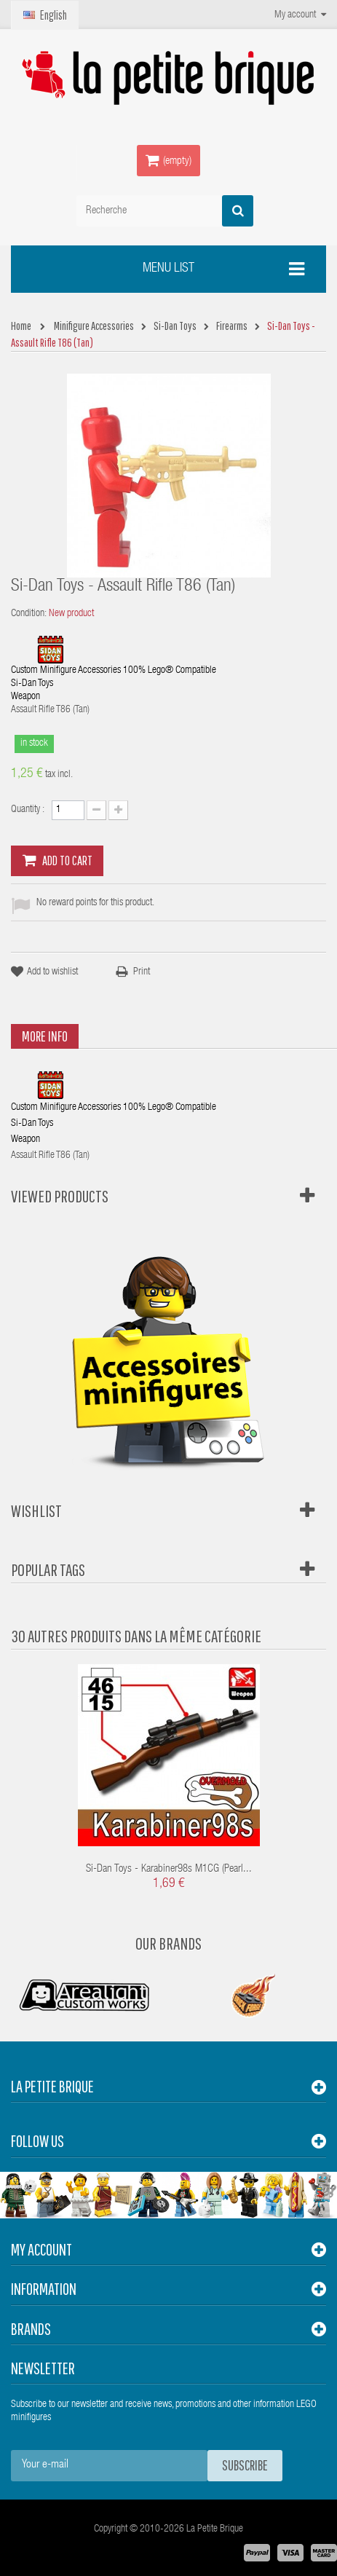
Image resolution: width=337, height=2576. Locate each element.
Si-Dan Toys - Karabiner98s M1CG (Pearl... (169, 1869)
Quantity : (27, 810)
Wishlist (36, 1510)
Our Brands (168, 1943)
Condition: (29, 614)
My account (41, 2249)
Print (141, 972)
